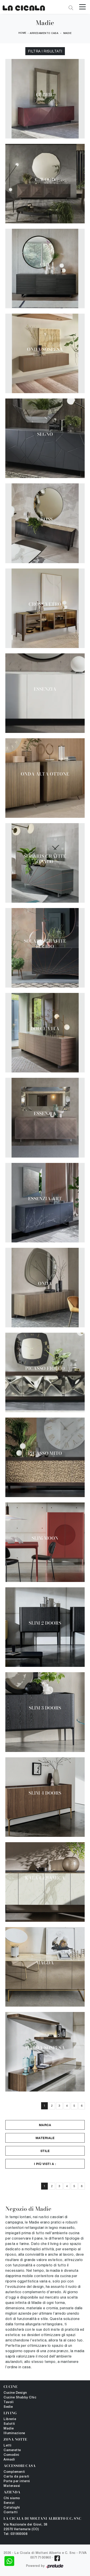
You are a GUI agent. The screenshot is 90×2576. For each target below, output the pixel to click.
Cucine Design (15, 2392)
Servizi (9, 2503)
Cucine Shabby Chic (20, 2397)
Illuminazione (14, 2433)
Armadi (9, 2459)
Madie (67, 33)
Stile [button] (45, 2151)
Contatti (11, 2512)
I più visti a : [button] (45, 2164)
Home (22, 33)
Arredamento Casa (44, 33)
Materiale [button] (45, 2138)
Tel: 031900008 (15, 2534)
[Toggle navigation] (82, 6)
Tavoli (9, 2402)
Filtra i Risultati (45, 51)
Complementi (14, 2472)
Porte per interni (17, 2481)
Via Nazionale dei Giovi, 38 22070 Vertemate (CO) (25, 2527)
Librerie (10, 2419)
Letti (8, 2445)
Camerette (12, 2450)
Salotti (9, 2424)
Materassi (12, 2486)
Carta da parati (16, 2476)
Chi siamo (12, 2498)
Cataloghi (12, 2507)
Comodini (11, 2455)
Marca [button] (45, 2125)
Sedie (8, 2407)
